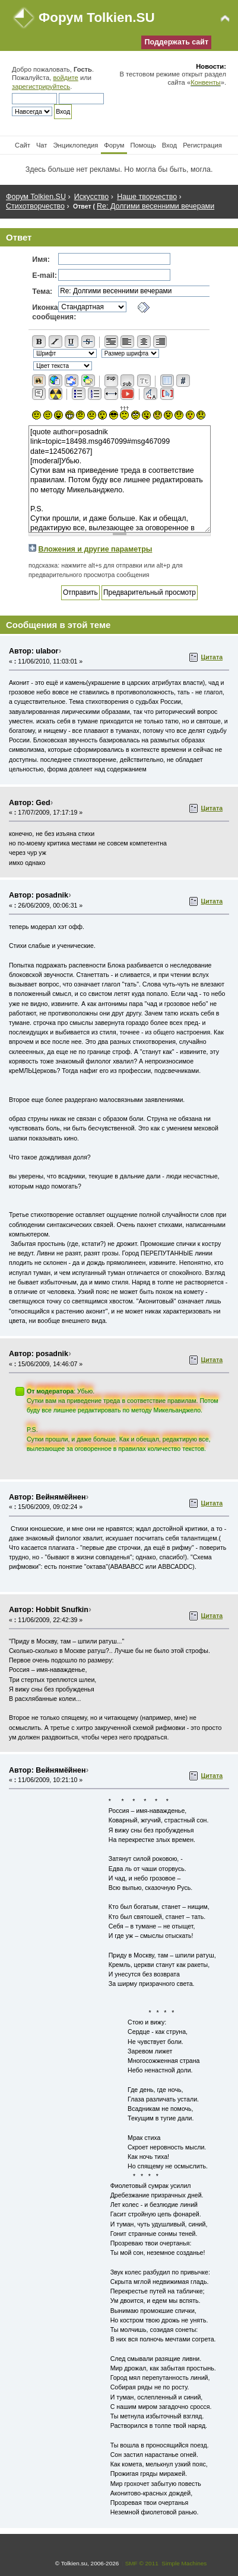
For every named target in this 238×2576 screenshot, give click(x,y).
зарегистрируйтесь (41, 86)
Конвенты (205, 82)
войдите (65, 77)
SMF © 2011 (141, 2563)
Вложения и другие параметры (96, 549)
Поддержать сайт (176, 42)
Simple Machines (184, 2563)
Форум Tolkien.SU (97, 17)
